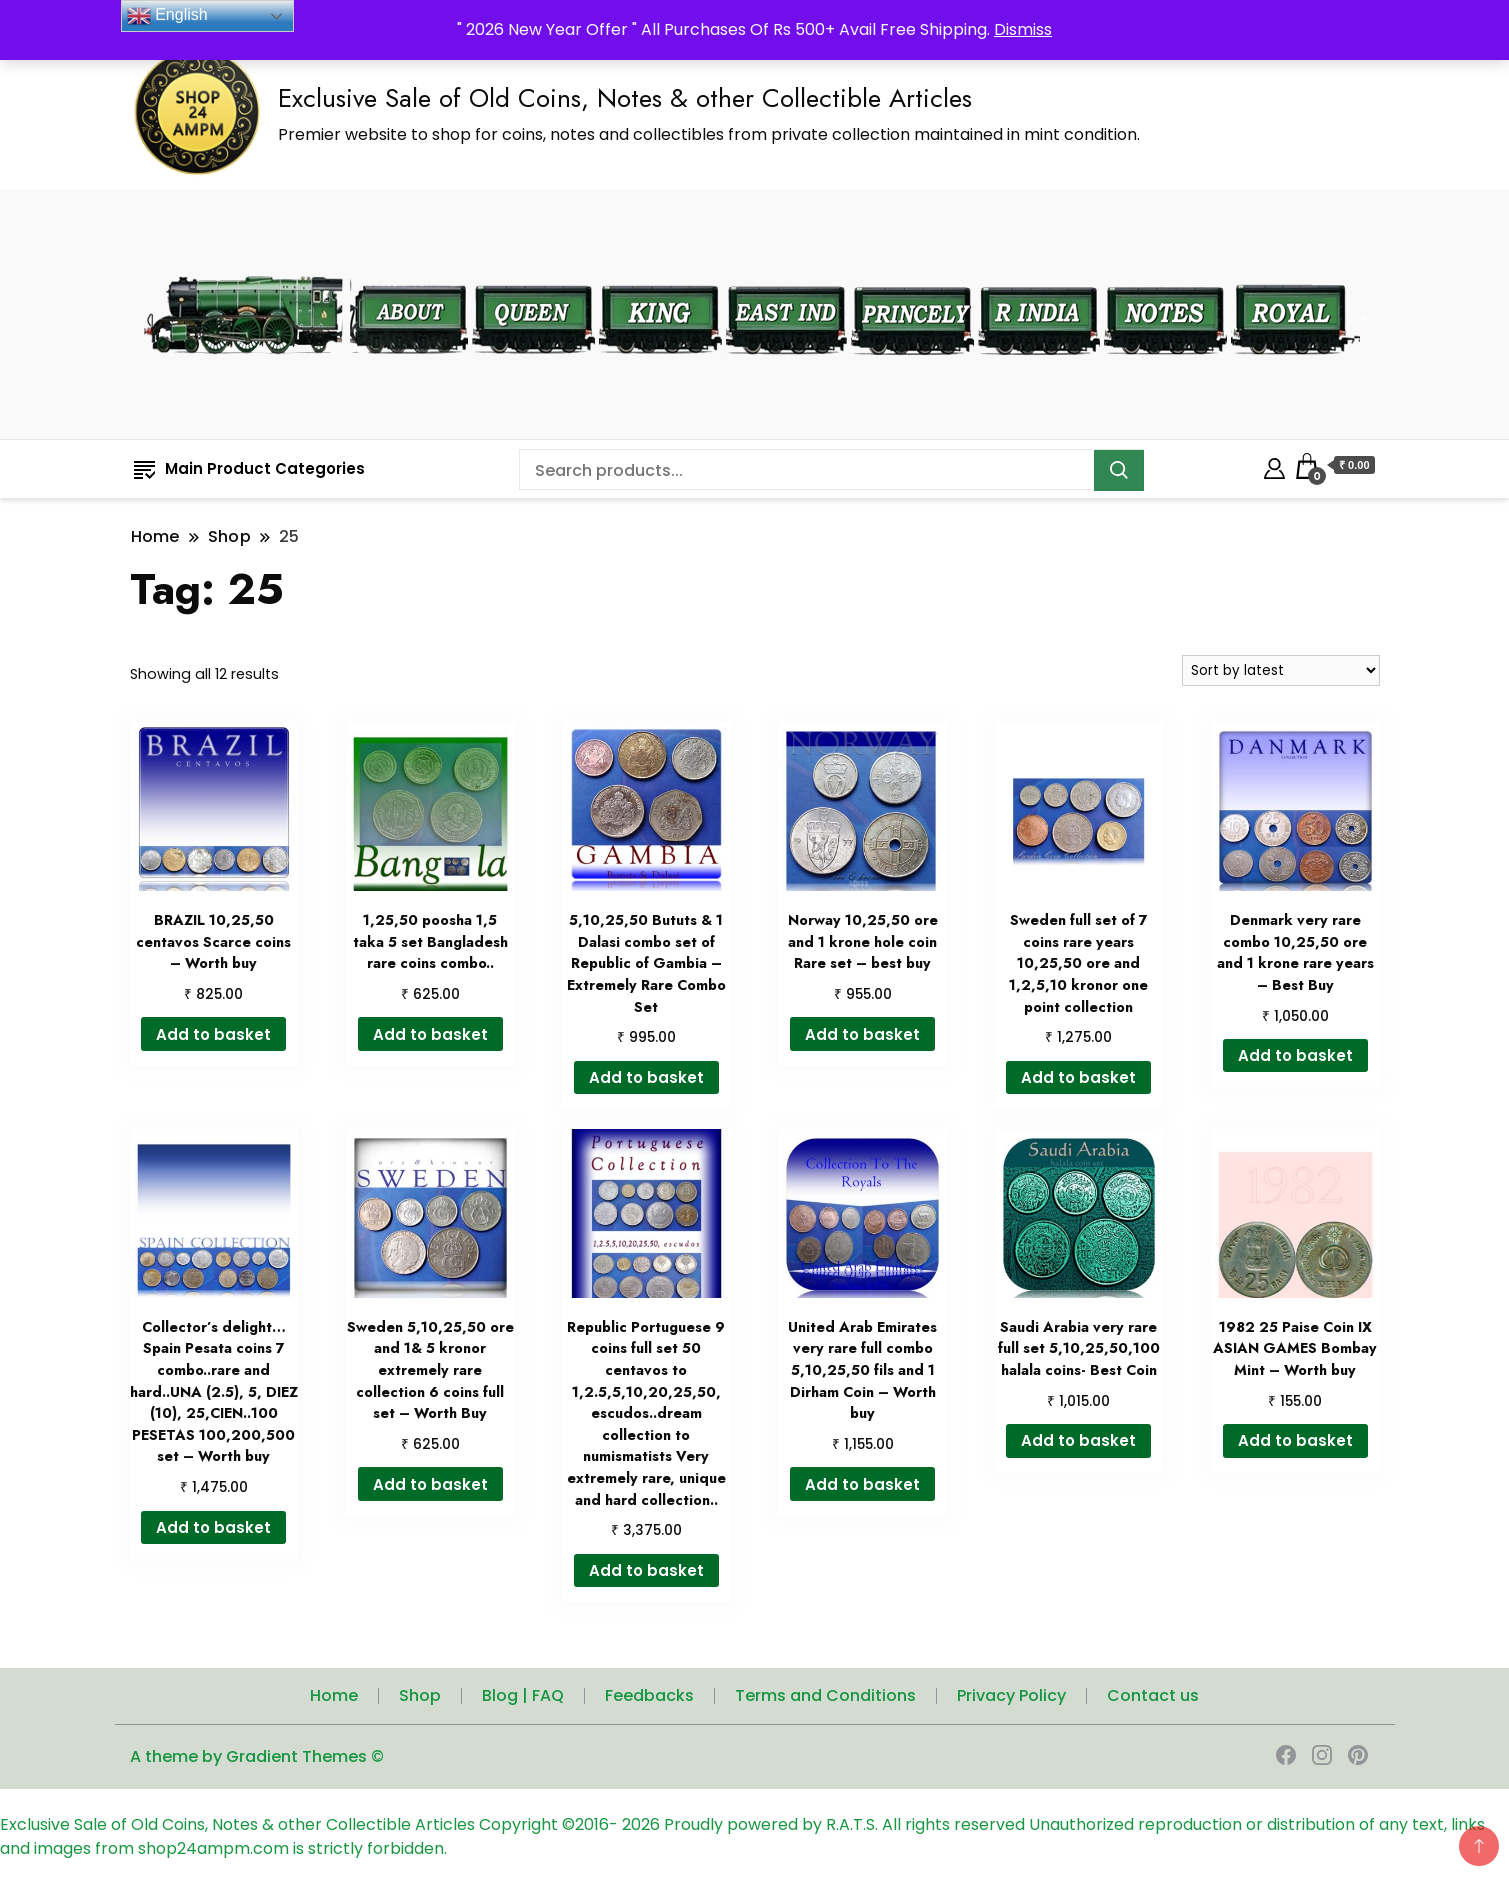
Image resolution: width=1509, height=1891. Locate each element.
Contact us (1153, 1695)
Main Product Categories (249, 468)
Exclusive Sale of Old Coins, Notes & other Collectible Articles (625, 98)
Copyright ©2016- (550, 1824)
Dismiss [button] (1023, 29)
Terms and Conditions (825, 1695)
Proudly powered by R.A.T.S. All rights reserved (844, 1824)
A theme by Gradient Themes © (257, 1756)
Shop (420, 1695)
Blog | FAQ (523, 1695)
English (167, 16)
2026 (643, 1824)
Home (334, 1695)
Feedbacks (649, 1695)
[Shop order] (1281, 670)
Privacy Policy (1011, 1695)
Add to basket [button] (213, 1034)
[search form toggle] (1361, 314)
